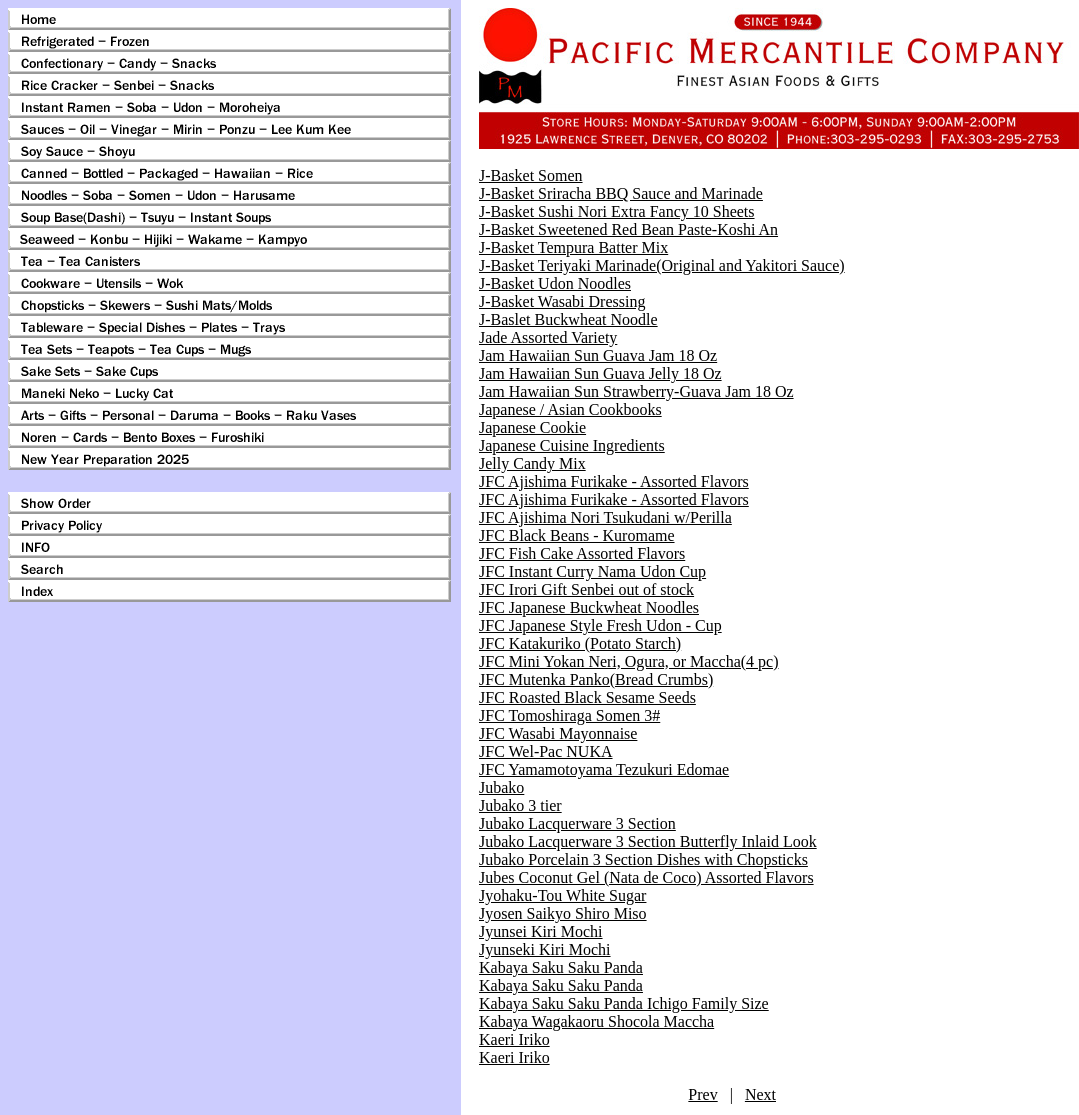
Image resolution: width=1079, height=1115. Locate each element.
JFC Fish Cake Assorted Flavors (582, 553)
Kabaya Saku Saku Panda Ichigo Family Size (624, 1003)
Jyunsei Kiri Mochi (541, 931)
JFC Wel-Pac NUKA (546, 751)
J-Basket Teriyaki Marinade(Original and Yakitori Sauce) (662, 265)
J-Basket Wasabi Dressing (562, 301)
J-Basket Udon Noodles (555, 283)
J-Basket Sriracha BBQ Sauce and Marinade (621, 193)
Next (760, 1094)
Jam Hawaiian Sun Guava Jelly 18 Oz (600, 373)
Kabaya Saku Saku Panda (561, 967)
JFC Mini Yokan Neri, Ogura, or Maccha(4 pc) (629, 661)
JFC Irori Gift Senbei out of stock (586, 589)
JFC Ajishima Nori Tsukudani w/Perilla (605, 517)
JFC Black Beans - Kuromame (577, 535)
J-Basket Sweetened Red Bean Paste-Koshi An (628, 229)
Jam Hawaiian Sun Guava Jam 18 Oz (598, 355)
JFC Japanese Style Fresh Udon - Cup (600, 625)
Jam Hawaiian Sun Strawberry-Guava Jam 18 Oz (636, 391)
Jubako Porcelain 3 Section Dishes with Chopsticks (643, 859)
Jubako (501, 787)
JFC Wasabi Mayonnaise (558, 733)
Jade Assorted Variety (548, 337)
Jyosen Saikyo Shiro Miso (563, 913)
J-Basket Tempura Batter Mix (573, 247)
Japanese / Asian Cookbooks (570, 409)
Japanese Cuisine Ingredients (572, 445)
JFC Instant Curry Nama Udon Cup (592, 571)
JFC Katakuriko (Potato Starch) (580, 643)
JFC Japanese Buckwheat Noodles (589, 607)
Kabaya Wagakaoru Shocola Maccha (596, 1021)
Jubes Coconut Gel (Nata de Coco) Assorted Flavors (646, 877)
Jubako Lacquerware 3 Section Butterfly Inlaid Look (648, 841)
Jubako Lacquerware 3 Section (577, 823)
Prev (702, 1094)
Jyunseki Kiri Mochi (545, 949)
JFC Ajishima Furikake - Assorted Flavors (614, 481)
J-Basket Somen (531, 175)
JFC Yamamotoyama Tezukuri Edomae (604, 769)
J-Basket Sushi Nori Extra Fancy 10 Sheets (617, 211)
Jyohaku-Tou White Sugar (562, 895)
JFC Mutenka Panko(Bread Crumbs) (596, 679)
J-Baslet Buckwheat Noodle (568, 319)
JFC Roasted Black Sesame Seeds (587, 697)
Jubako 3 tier (520, 805)
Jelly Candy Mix (532, 463)
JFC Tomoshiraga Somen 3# (569, 715)
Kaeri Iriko (514, 1039)
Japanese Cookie (532, 427)
